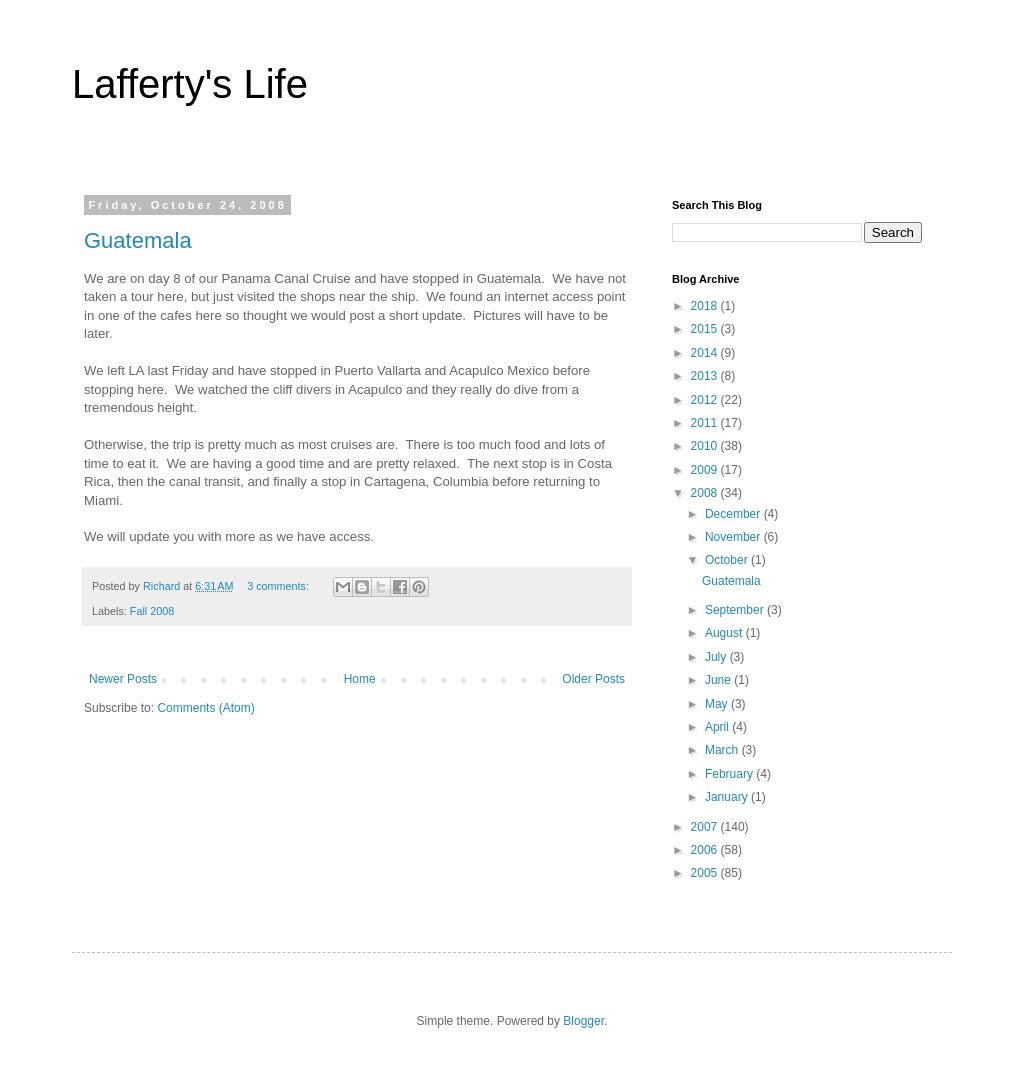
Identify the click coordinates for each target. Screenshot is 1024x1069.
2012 (706, 400)
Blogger (583, 1021)
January (728, 797)
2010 (706, 446)
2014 (706, 353)
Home (360, 679)
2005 (706, 873)
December (734, 514)
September (736, 610)
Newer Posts (123, 679)
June (719, 680)
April (718, 727)
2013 (706, 376)
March (723, 750)
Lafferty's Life (190, 84)
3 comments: (279, 586)
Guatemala (138, 240)
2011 (706, 423)
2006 (706, 850)
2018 (706, 306)
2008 (706, 493)
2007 (706, 827)
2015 (706, 329)
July (717, 657)
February (730, 774)
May (718, 704)
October (728, 560)
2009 (706, 470)
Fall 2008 (152, 611)
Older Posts (593, 679)
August (725, 633)
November (734, 537)
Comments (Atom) (205, 708)
